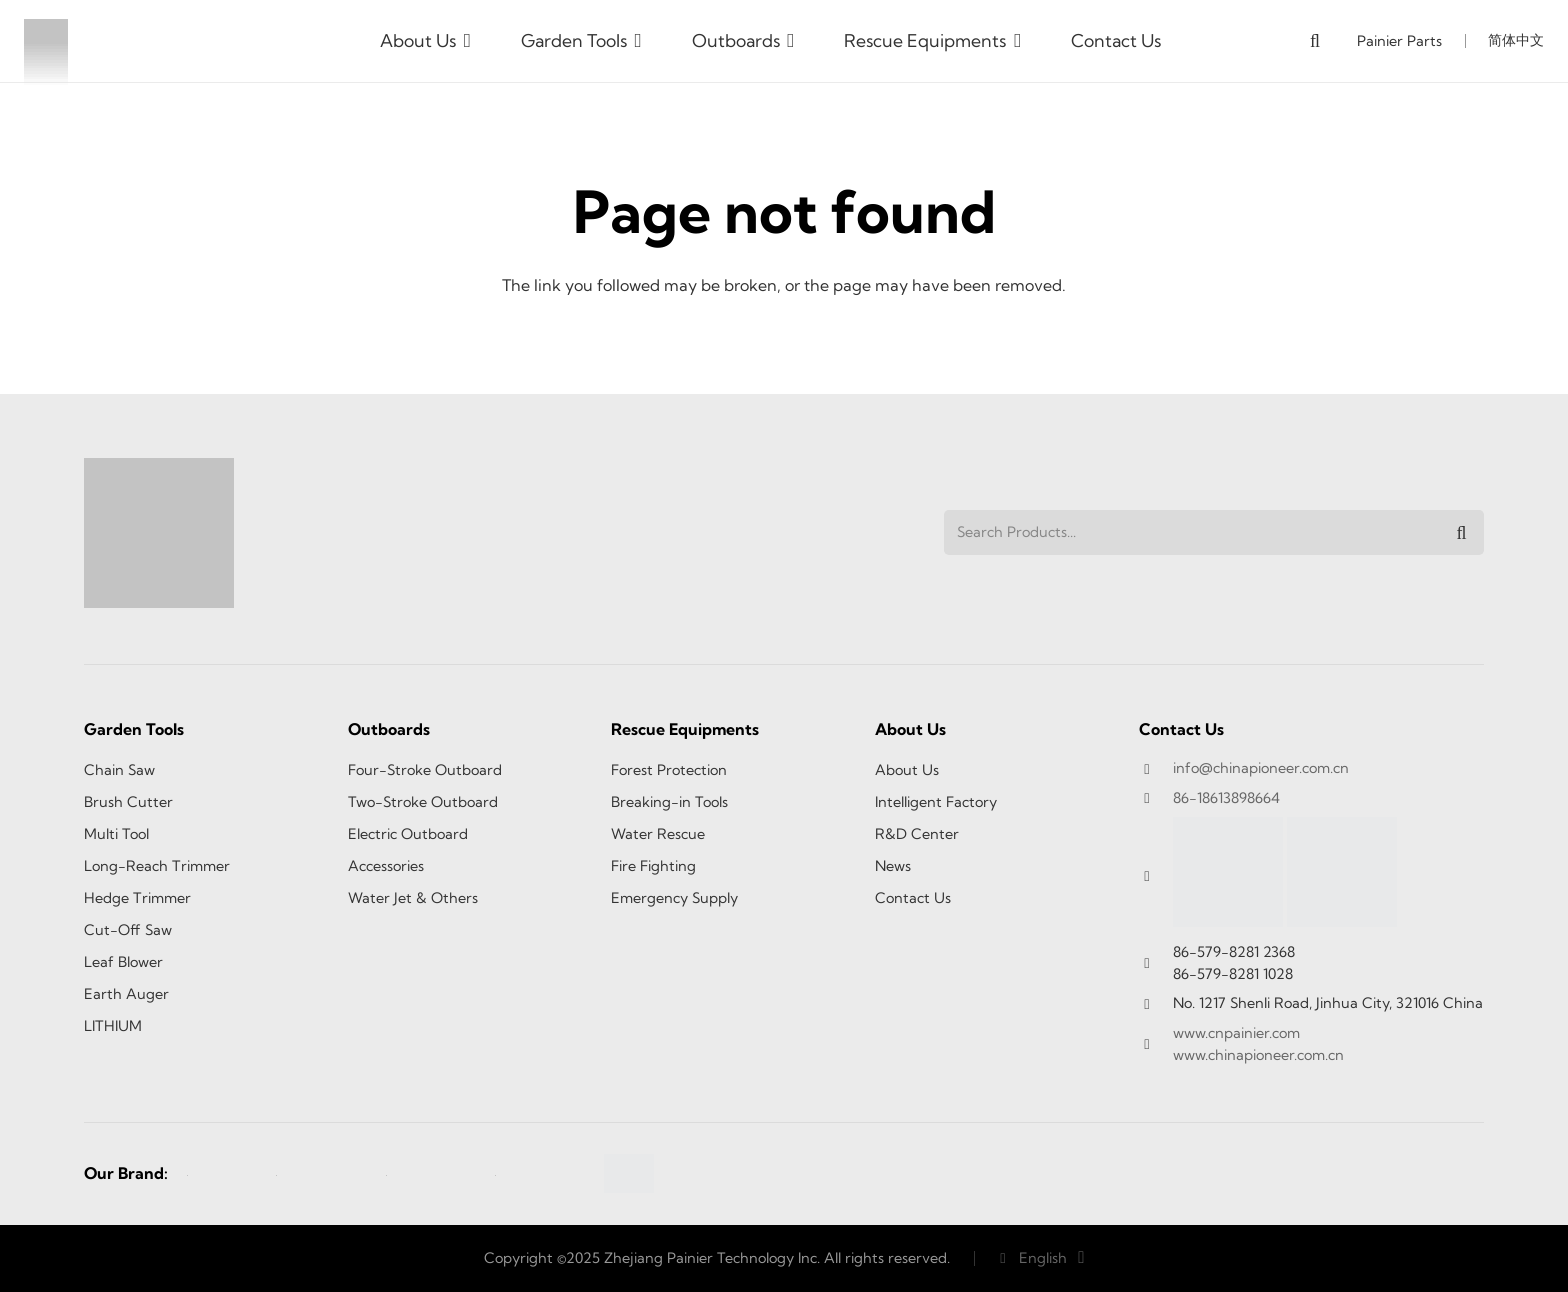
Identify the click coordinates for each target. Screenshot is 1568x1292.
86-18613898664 (1226, 798)
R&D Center (917, 834)
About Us (907, 770)
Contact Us (913, 898)
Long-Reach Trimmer (157, 866)
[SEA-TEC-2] (321, 1174)
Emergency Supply (674, 898)
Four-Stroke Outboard (425, 770)
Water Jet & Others (413, 898)
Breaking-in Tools (669, 802)
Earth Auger (126, 994)
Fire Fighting (653, 866)
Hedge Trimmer (137, 898)
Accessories (386, 866)
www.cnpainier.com (1236, 1033)
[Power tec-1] (431, 1174)
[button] (463, 41)
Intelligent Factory (936, 802)
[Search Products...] (1214, 532)
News (893, 866)
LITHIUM (113, 1026)
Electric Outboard (408, 834)
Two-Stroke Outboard (423, 802)
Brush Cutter (128, 802)
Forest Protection (669, 770)
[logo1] (46, 41)
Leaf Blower (123, 962)
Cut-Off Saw (128, 930)
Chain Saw (119, 770)
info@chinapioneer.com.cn (1261, 768)
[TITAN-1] (540, 1174)
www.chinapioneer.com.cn (1258, 1055)
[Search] (1461, 532)
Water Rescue (658, 834)
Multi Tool (116, 834)
